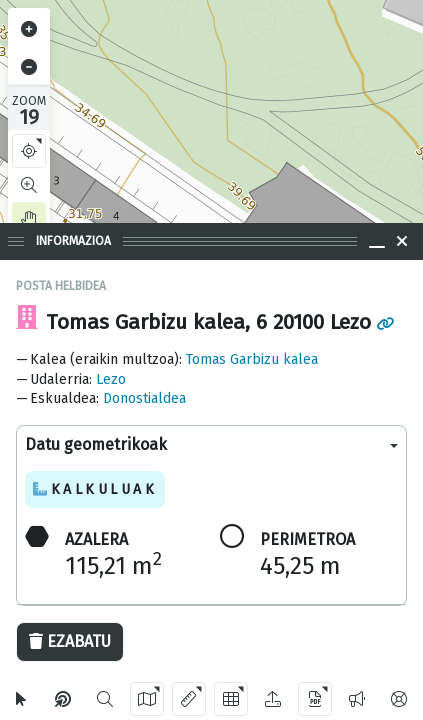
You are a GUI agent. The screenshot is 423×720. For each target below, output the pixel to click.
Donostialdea (144, 398)
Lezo (111, 379)
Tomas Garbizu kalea (252, 359)
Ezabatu (70, 641)
